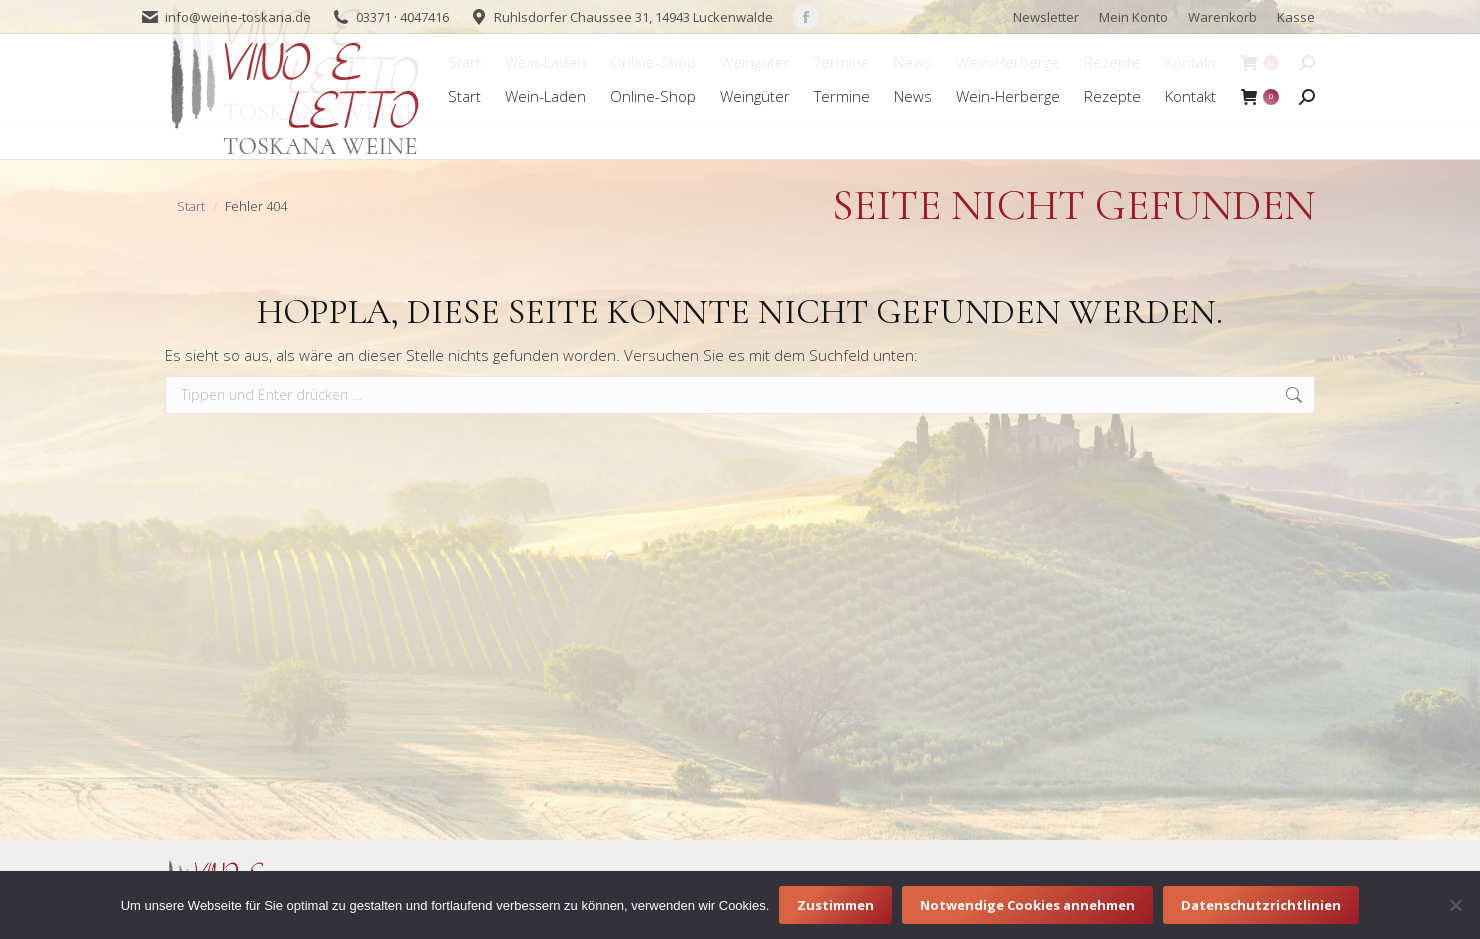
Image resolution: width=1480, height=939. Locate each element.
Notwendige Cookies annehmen (1027, 905)
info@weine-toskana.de (238, 17)
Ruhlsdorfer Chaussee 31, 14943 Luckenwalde (633, 17)
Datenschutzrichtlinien (1261, 905)
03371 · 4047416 (402, 17)
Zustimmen (835, 905)
